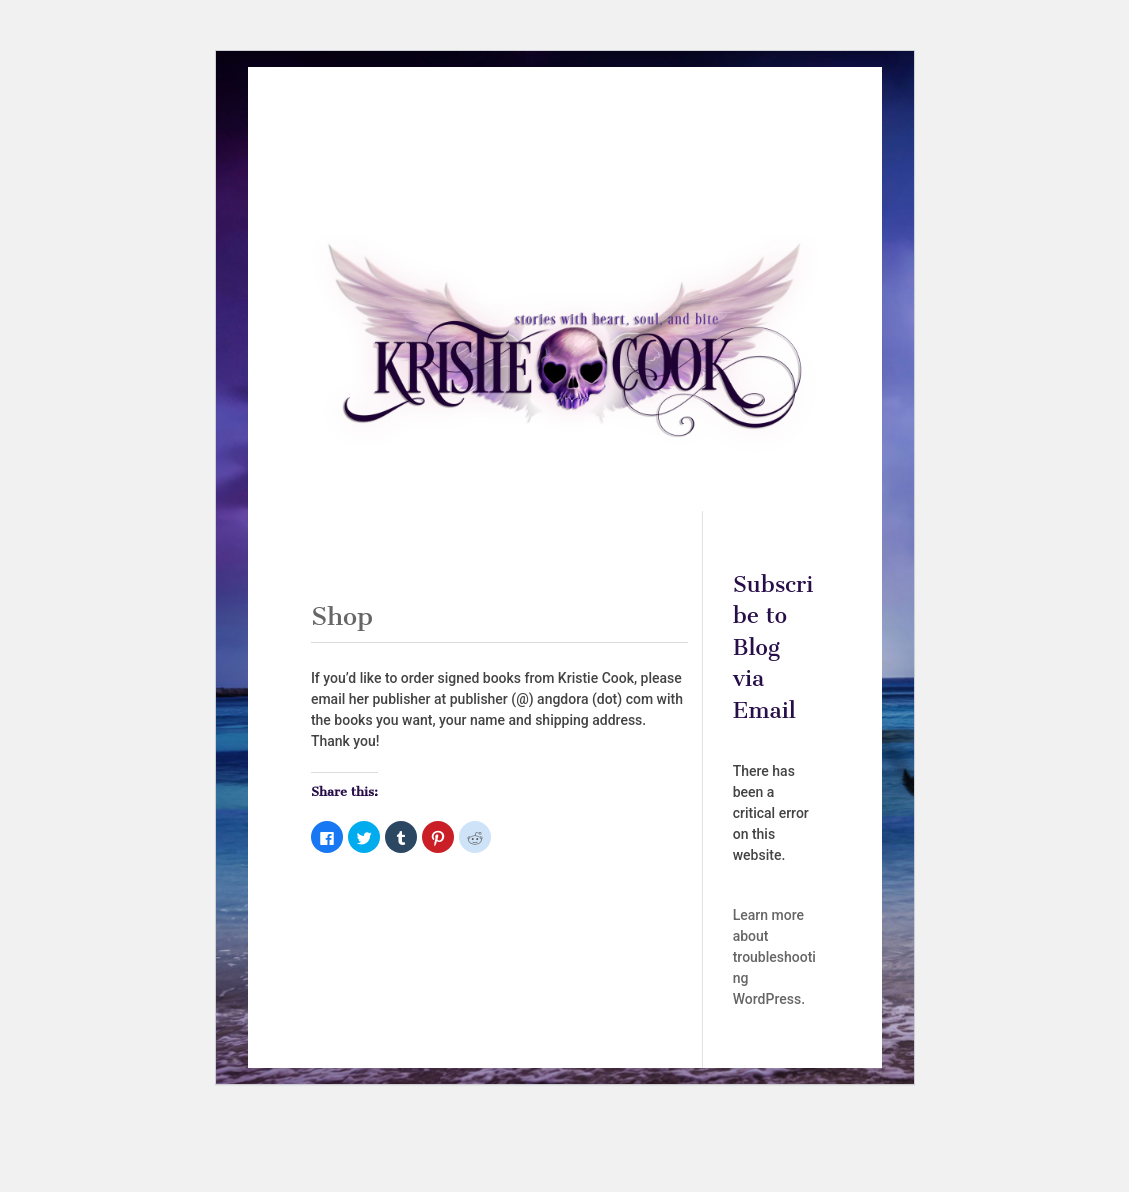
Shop (676, 139)
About (421, 139)
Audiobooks (600, 139)
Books (501, 139)
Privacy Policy (607, 169)
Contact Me (750, 139)
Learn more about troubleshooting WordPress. (774, 957)
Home (362, 139)
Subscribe (509, 169)
